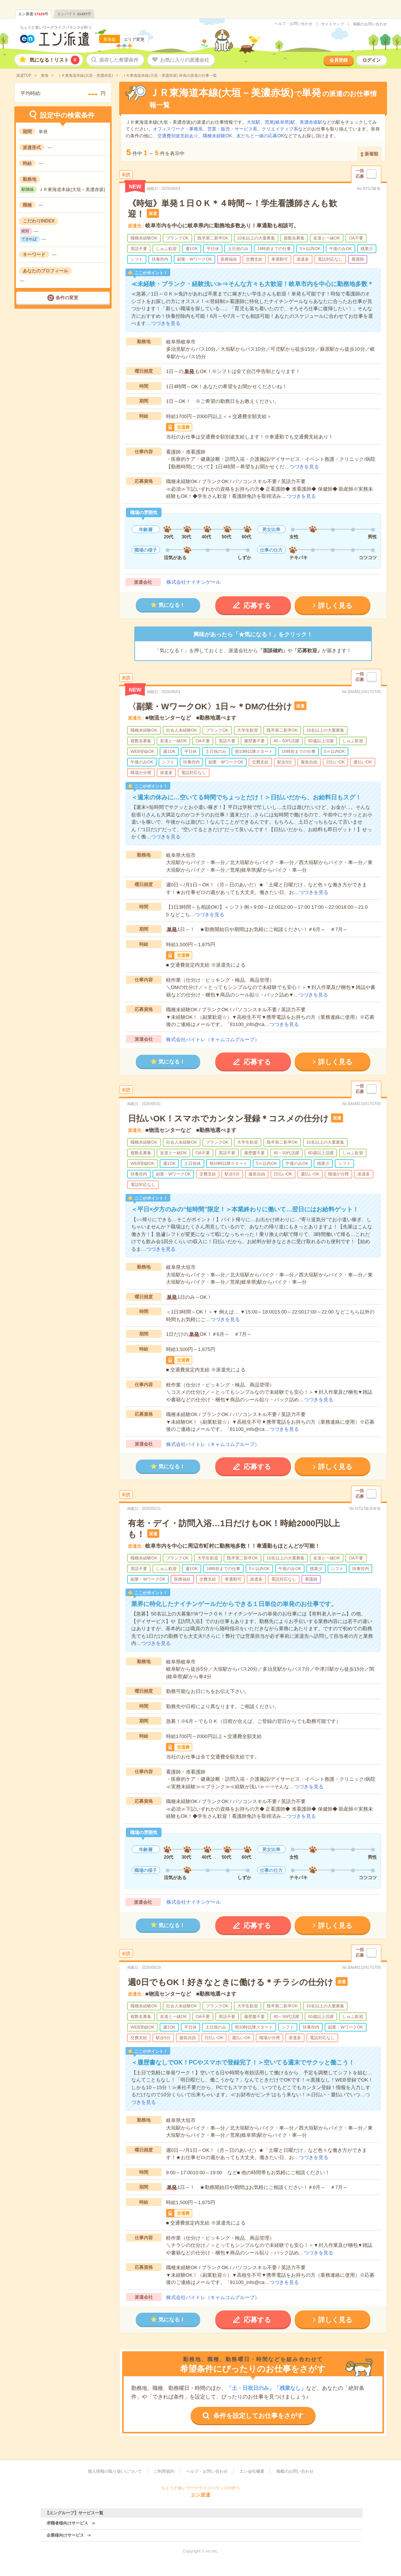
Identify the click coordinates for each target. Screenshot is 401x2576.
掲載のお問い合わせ (370, 24)
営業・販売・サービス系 (232, 129)
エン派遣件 (33, 14)
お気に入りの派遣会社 (184, 60)
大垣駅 (253, 122)
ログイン (371, 60)
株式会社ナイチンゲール (193, 582)
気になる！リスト (54, 60)
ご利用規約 (164, 2471)
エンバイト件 (74, 14)
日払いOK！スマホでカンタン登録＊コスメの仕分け (228, 1118)
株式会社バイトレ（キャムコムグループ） (213, 1039)
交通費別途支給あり (177, 135)
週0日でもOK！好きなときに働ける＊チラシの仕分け (230, 1982)
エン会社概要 (251, 2471)
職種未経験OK (217, 135)
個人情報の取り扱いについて (115, 2471)
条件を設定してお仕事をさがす (258, 2415)
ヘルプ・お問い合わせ (293, 24)
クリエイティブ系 (280, 129)
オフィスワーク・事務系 (178, 129)
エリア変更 (134, 39)
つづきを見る (165, 323)
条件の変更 (67, 297)
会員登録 (339, 60)
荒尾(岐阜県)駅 (280, 122)
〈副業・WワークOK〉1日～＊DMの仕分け (210, 706)
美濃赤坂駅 (311, 122)
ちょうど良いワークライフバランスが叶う (56, 27)
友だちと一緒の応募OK (260, 135)
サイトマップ (332, 24)
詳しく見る (335, 605)
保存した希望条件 (118, 60)
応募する (257, 605)
